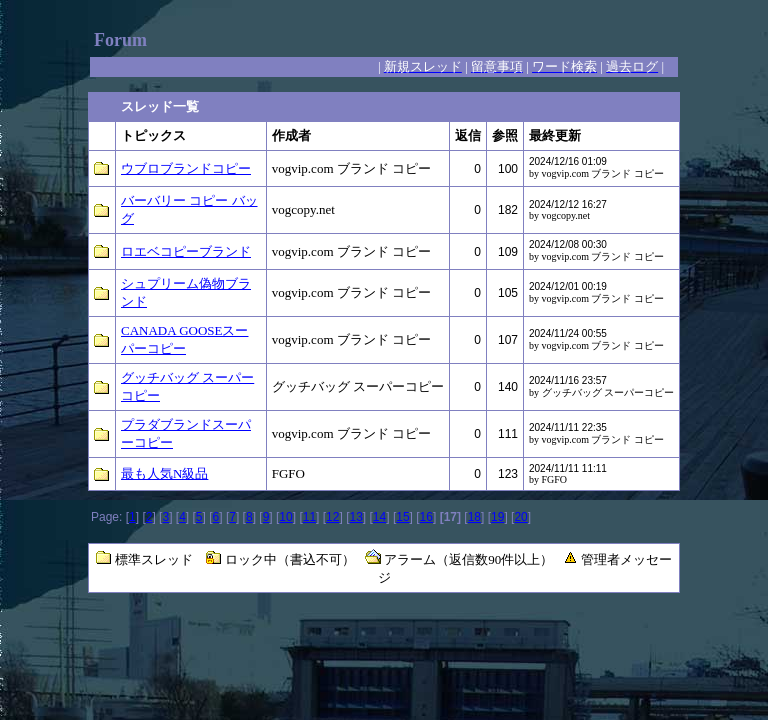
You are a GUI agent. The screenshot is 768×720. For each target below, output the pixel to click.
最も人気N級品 (164, 473)
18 (474, 517)
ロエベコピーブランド (186, 251)
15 (402, 517)
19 (497, 517)
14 (379, 517)
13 (355, 517)
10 (285, 517)
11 (309, 517)
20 (520, 517)
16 (426, 517)
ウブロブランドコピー (186, 168)
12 (332, 517)
